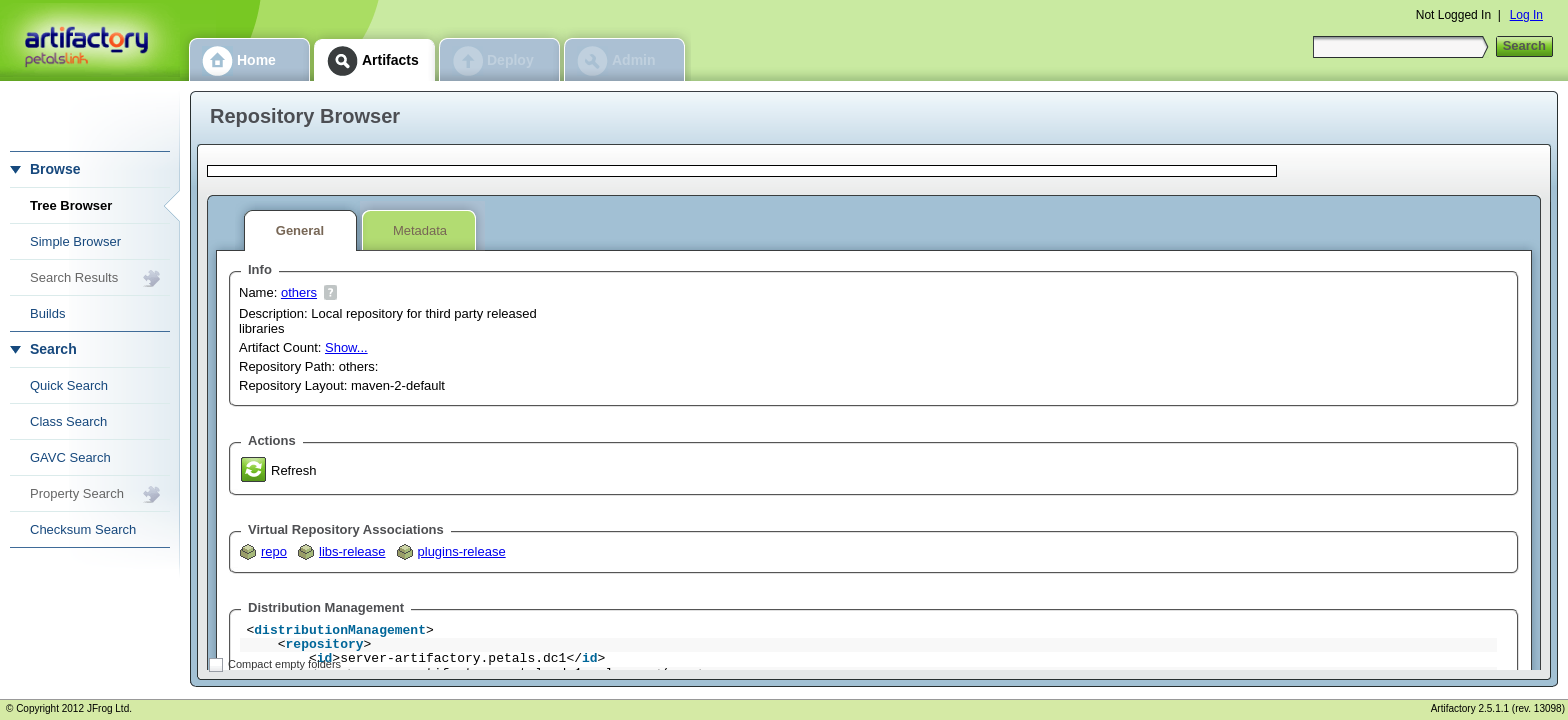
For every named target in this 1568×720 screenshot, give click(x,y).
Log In (1526, 15)
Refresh (294, 470)
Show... (346, 347)
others (299, 292)
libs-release (352, 551)
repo (274, 551)
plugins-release (462, 551)
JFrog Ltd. (109, 708)
